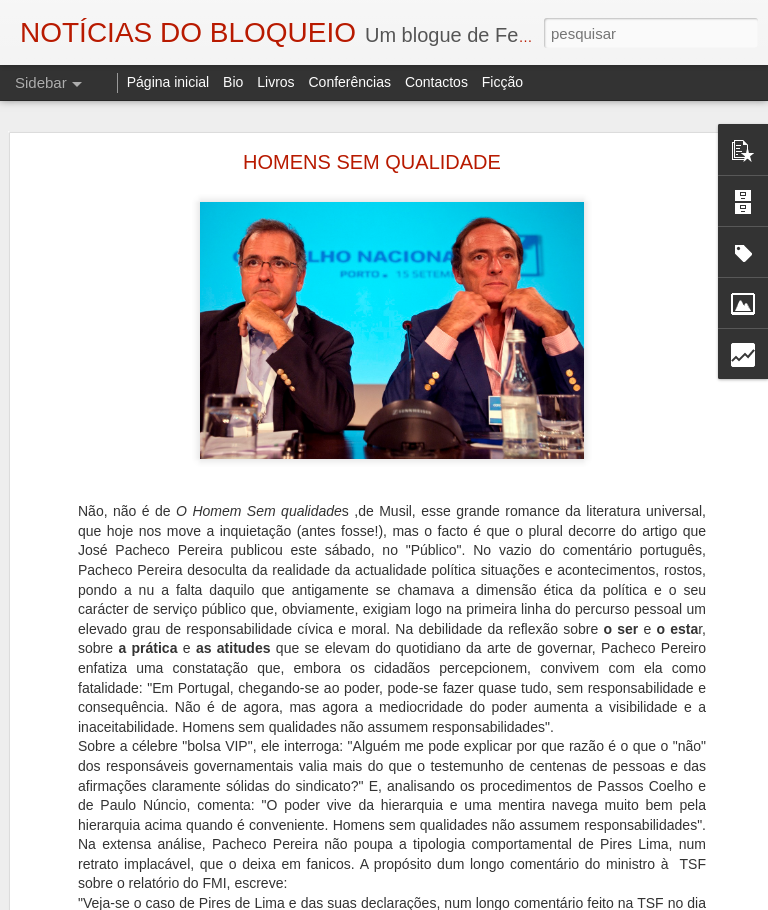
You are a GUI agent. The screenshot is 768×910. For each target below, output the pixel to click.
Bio (233, 82)
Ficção (502, 82)
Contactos (436, 82)
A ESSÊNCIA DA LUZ (107, 887)
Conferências (349, 82)
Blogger (543, 899)
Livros (275, 82)
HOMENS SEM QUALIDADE (372, 127)
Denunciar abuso (610, 899)
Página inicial (168, 82)
